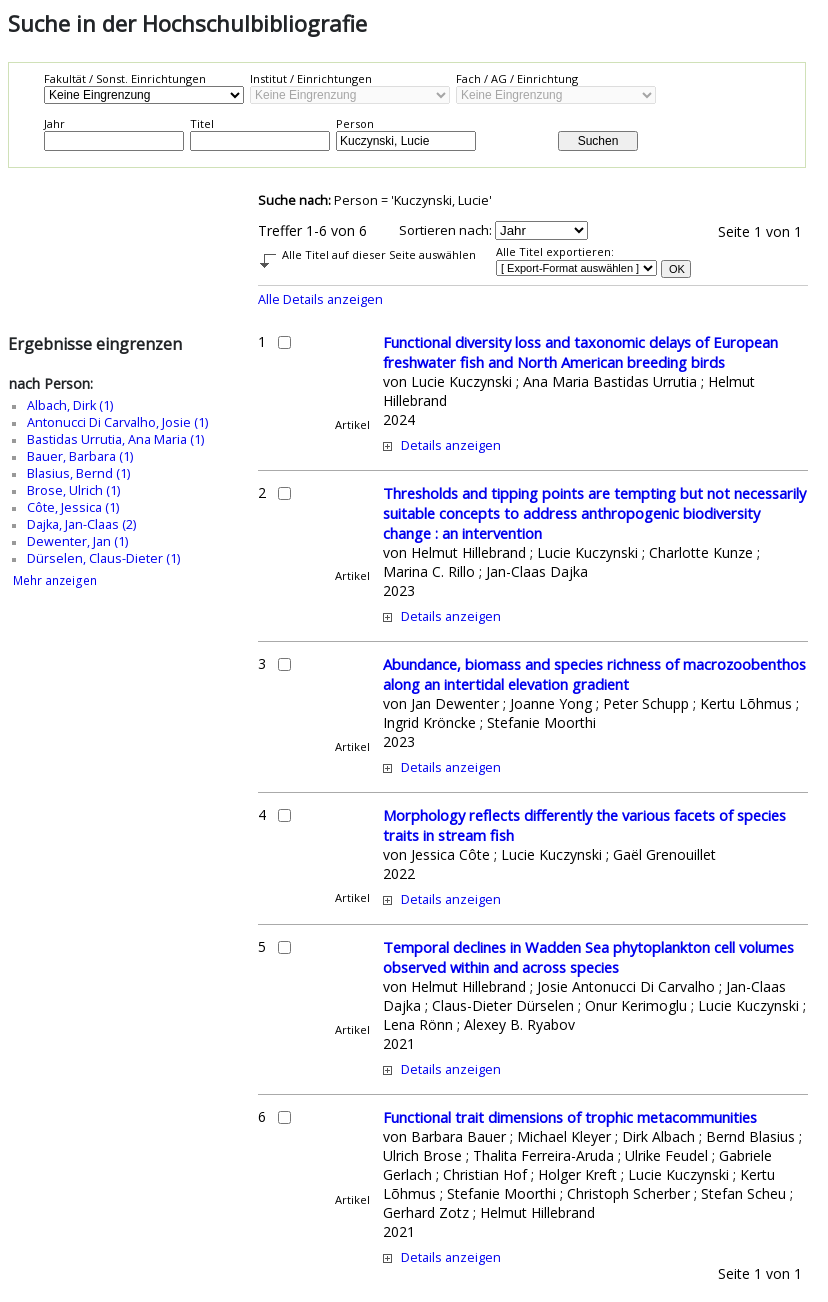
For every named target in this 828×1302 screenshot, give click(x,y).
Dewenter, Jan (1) (77, 541)
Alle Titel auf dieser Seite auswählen (379, 254)
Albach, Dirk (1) (70, 405)
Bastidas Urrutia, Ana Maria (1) (115, 439)
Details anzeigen (451, 445)
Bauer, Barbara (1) (80, 456)
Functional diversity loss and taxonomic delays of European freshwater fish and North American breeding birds (580, 352)
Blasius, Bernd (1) (78, 473)
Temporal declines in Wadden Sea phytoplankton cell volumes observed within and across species (588, 957)
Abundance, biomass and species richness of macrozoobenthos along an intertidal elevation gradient (594, 674)
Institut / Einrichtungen (311, 78)
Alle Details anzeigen (320, 299)
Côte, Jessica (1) (73, 507)
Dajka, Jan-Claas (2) (81, 524)
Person (355, 123)
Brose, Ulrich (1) (73, 490)
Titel (202, 123)
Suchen (598, 141)
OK (677, 269)
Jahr (54, 123)
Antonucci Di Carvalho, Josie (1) (117, 422)
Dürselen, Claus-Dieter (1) (103, 558)
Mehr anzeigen (55, 580)
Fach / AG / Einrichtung (517, 78)
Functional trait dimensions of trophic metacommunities (570, 1117)
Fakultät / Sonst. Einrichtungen (125, 78)
